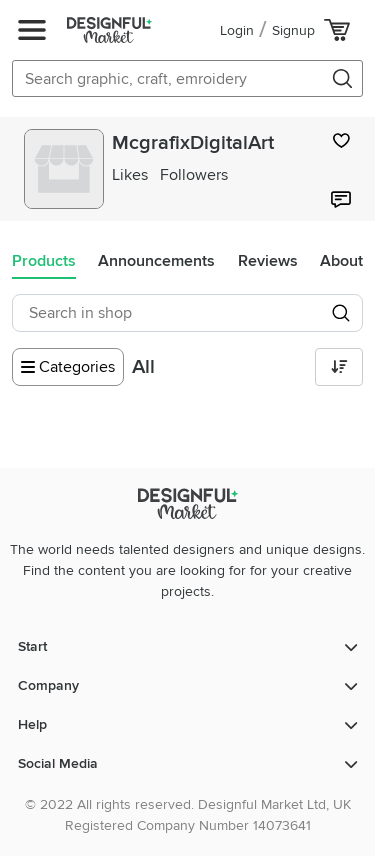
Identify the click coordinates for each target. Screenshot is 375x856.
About (341, 261)
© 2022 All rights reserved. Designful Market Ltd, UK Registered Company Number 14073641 (188, 815)
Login (237, 30)
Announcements (156, 261)
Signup (293, 30)
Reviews (268, 261)
